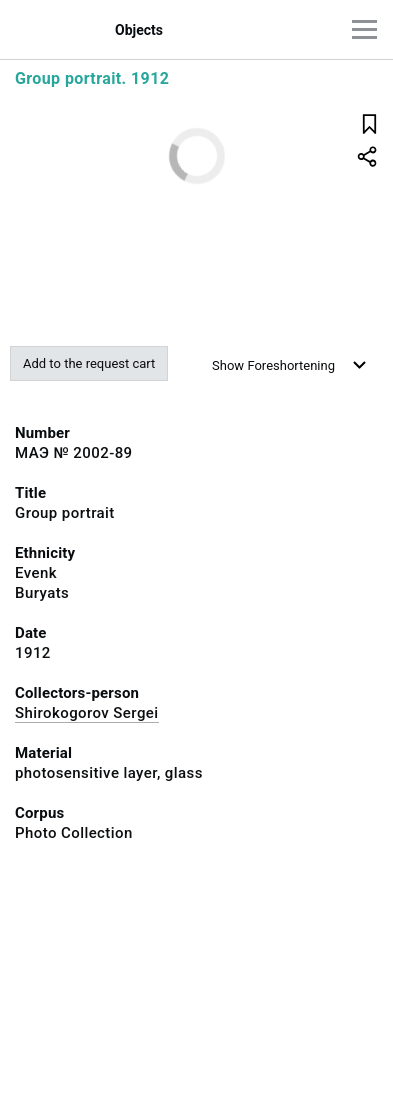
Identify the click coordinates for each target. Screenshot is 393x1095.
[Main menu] (364, 29)
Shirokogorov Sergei (87, 713)
